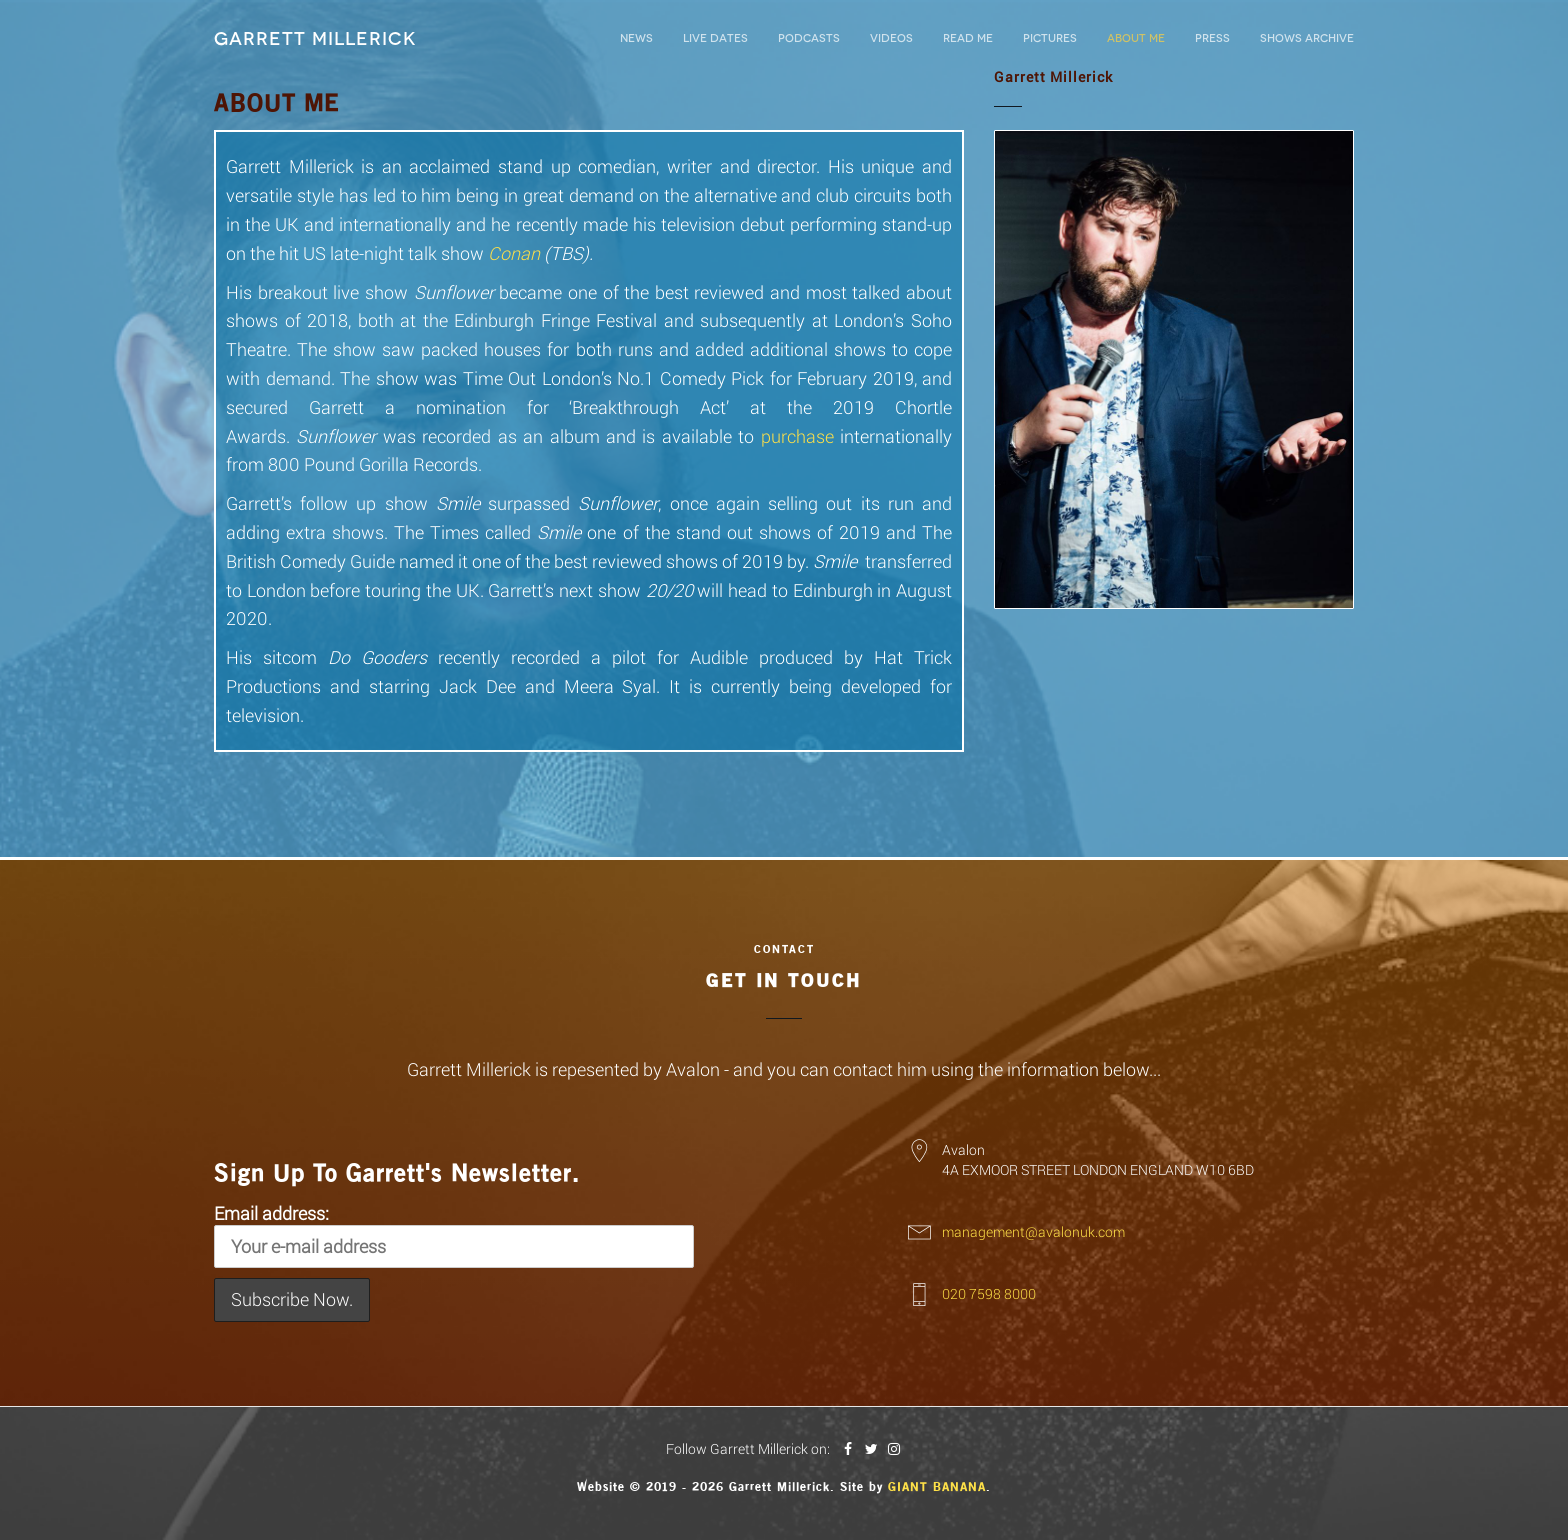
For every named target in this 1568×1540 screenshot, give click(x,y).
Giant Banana (937, 1487)
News (636, 38)
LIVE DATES (715, 38)
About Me (1136, 38)
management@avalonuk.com (1033, 1231)
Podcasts (809, 38)
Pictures (1050, 38)
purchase (797, 436)
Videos (891, 38)
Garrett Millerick (315, 39)
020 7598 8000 (989, 1293)
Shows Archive (1307, 38)
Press (1212, 38)
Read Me (968, 38)
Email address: (454, 1235)
